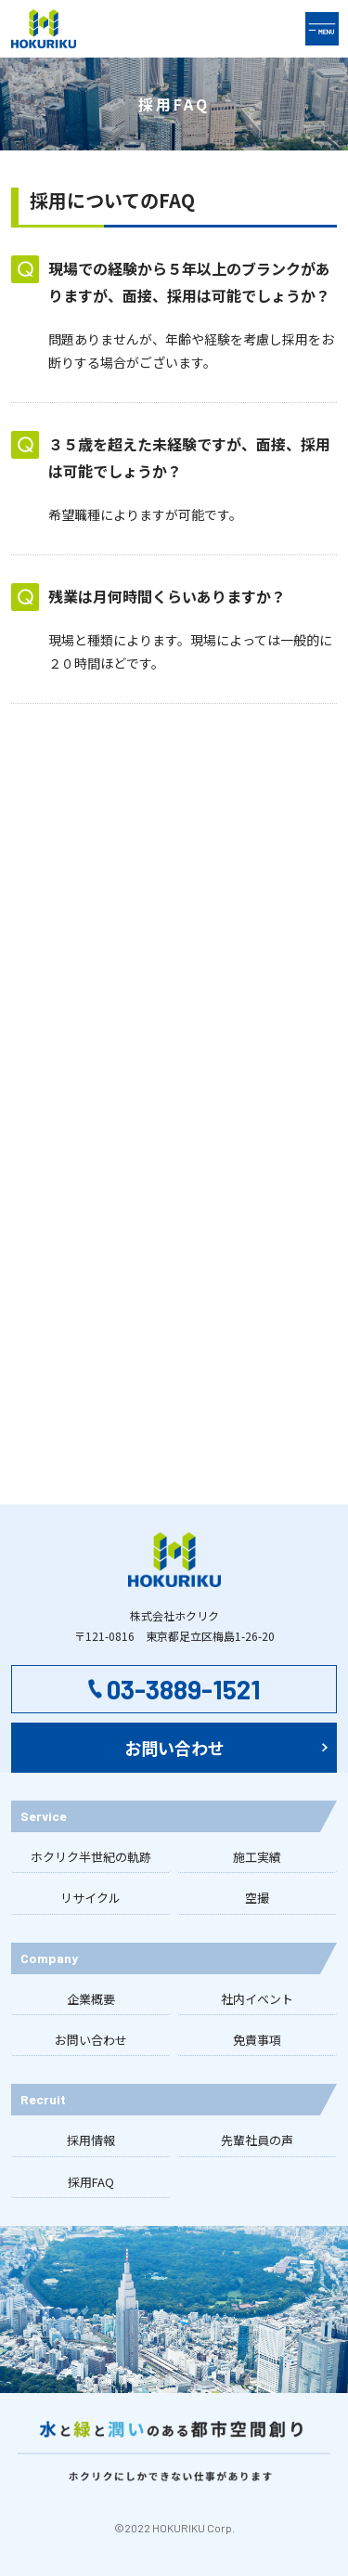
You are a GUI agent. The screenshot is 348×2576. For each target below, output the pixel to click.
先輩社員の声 (257, 2140)
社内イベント (257, 1999)
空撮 (257, 1897)
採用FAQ (91, 2182)
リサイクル (90, 1897)
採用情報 (91, 2140)
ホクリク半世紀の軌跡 (91, 1857)
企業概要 (91, 1999)
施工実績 (257, 1857)
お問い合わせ (91, 2040)
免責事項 (257, 2040)
